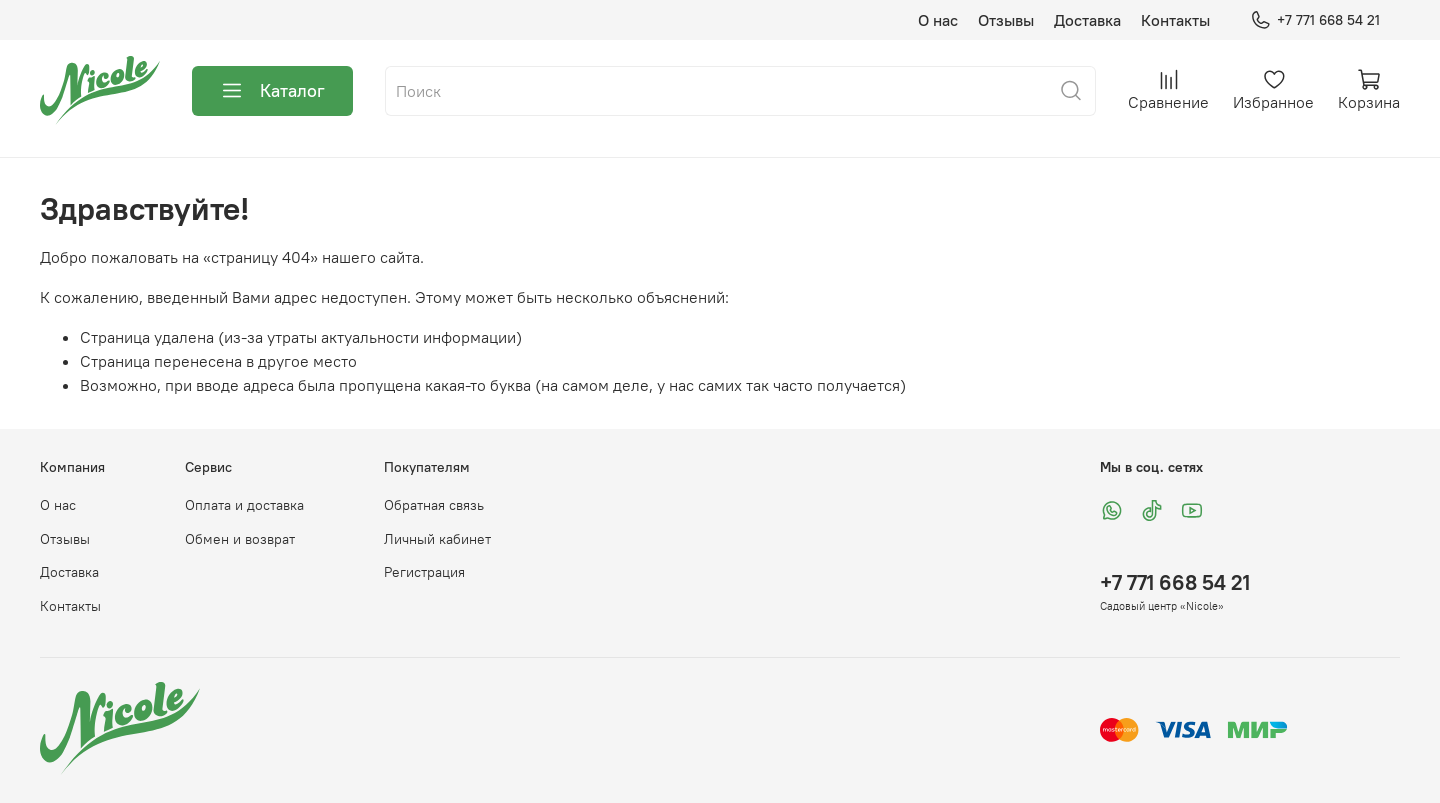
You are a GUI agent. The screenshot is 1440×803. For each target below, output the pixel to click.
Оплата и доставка (244, 505)
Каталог (272, 91)
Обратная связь (434, 505)
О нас (938, 20)
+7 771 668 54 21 (1315, 20)
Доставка (1087, 20)
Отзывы (1006, 20)
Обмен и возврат (240, 539)
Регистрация (424, 572)
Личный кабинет (437, 539)
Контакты (1175, 20)
